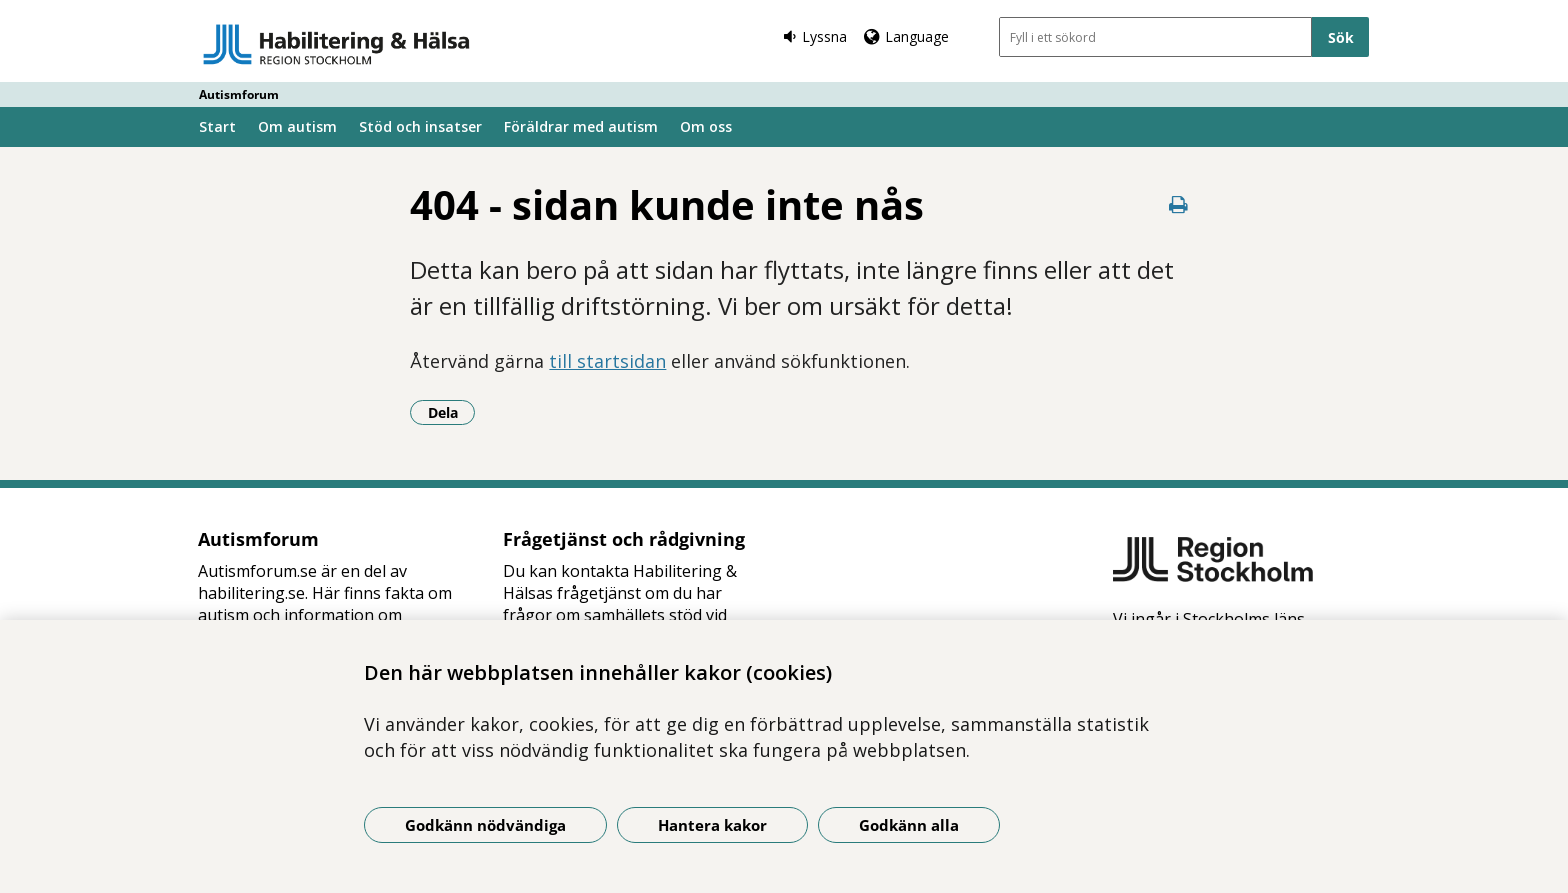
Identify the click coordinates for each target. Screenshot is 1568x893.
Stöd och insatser (420, 126)
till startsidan (607, 361)
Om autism (297, 126)
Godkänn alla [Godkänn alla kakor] (909, 825)
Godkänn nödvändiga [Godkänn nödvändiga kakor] (485, 825)
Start (217, 126)
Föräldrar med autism (581, 126)
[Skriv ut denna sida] (1179, 204)
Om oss (706, 126)
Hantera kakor (712, 825)
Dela (452, 412)
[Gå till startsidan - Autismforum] (336, 44)
